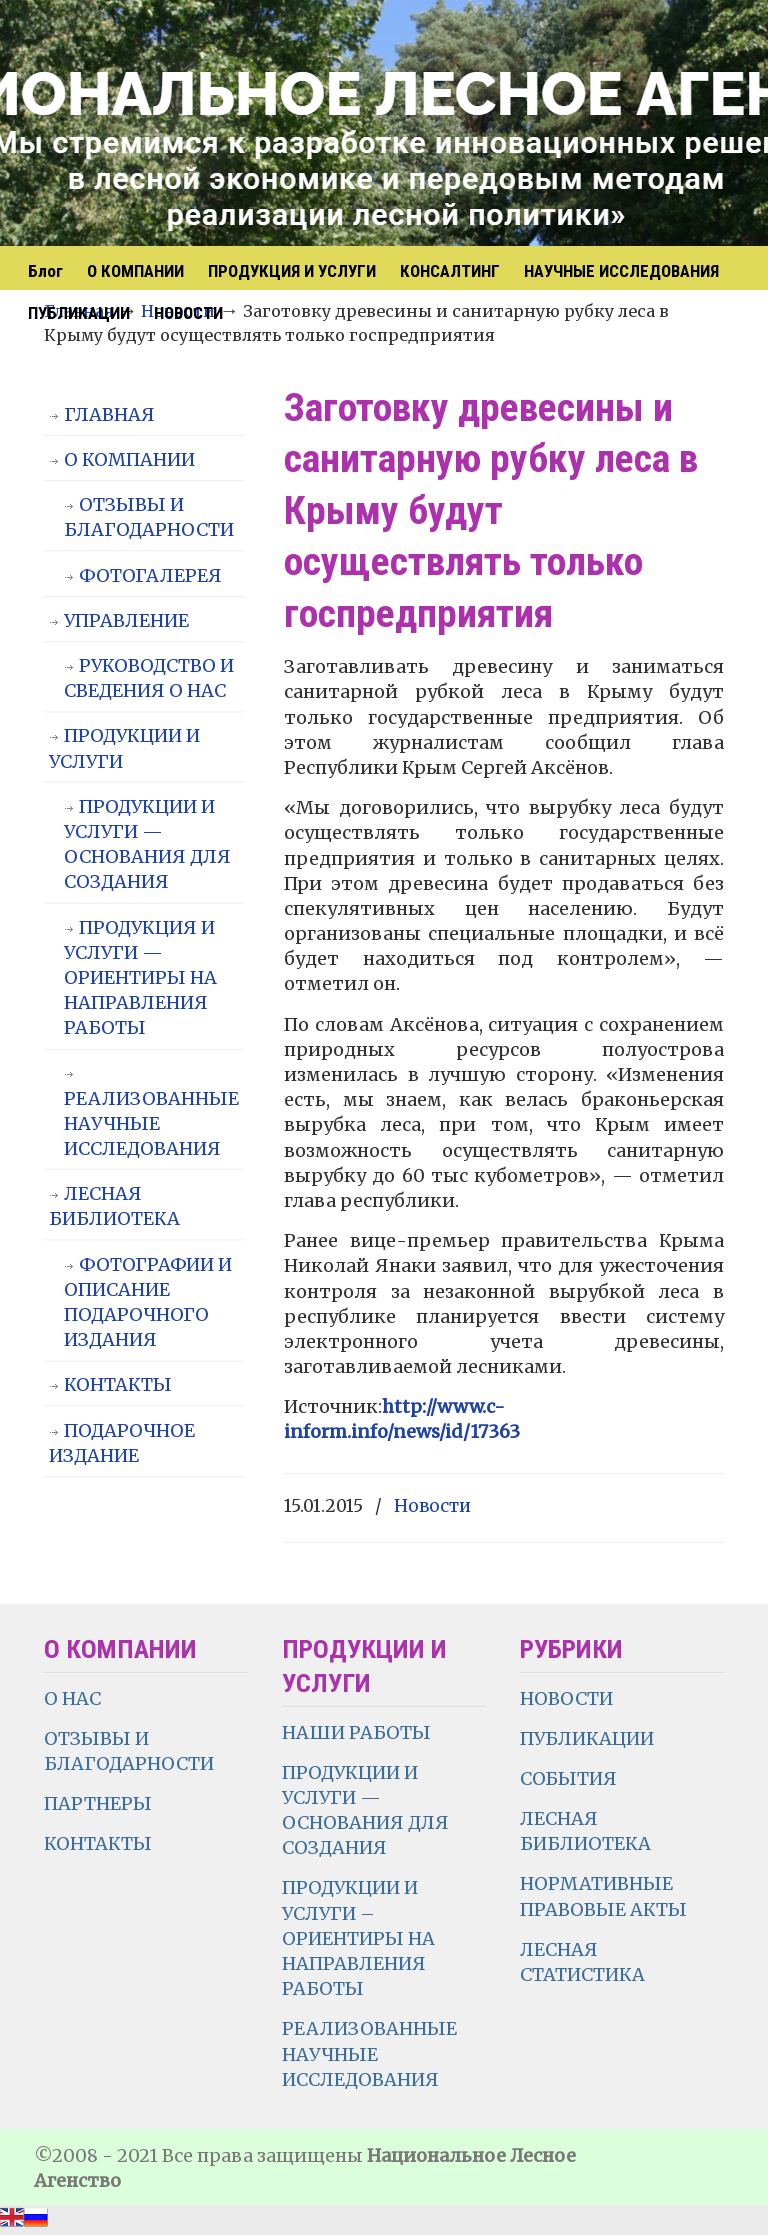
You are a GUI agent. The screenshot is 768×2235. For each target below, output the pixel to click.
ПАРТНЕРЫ (98, 1803)
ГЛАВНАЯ (109, 414)
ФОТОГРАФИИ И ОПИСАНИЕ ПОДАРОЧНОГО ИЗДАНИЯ (148, 1302)
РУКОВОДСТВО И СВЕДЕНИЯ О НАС (149, 678)
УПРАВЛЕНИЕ (126, 620)
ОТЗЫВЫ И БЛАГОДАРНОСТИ (149, 517)
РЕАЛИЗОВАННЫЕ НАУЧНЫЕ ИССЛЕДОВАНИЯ (151, 1123)
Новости (432, 1506)
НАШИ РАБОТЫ (356, 1732)
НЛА (264, 125)
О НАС (72, 1698)
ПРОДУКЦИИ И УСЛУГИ (124, 748)
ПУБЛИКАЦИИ (587, 1738)
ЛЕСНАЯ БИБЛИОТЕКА (114, 1206)
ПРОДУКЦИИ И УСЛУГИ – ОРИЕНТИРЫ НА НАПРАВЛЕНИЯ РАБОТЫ (358, 1938)
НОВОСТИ (566, 1698)
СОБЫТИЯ (568, 1778)
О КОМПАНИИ (129, 459)
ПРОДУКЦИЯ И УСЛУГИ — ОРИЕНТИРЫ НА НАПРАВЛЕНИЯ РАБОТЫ (140, 978)
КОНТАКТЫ (118, 1384)
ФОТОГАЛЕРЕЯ (150, 575)
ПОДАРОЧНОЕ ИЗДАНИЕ (122, 1443)
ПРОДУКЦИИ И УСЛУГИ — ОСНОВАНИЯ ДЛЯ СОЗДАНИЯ (147, 844)
